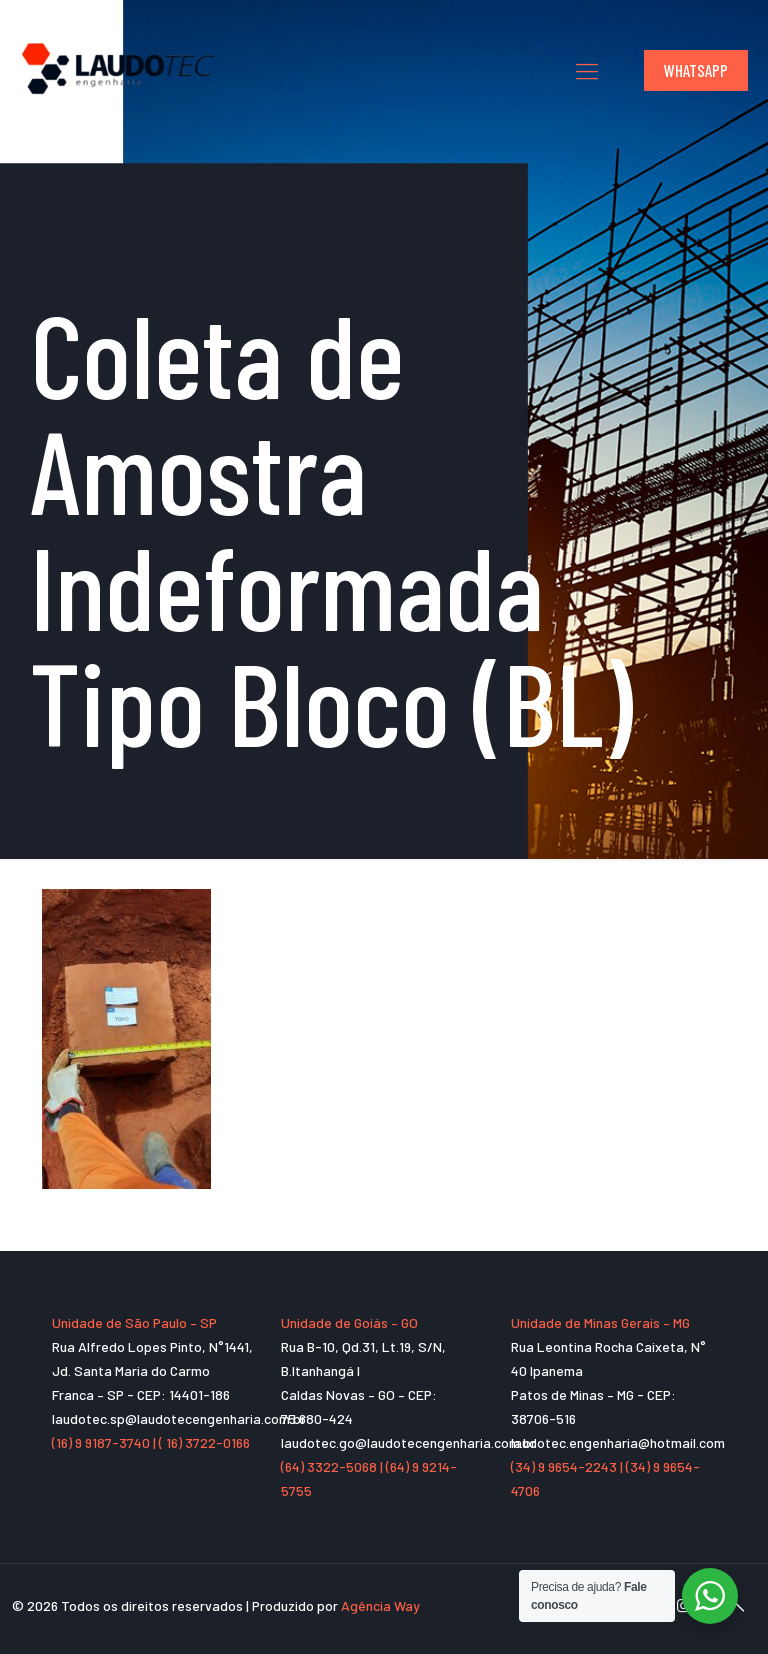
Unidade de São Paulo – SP (134, 1322)
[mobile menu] (587, 70)
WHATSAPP (696, 70)
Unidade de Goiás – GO (349, 1322)
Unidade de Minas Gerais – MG (600, 1322)
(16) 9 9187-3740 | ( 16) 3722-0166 (151, 1442)
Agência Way (380, 1605)
